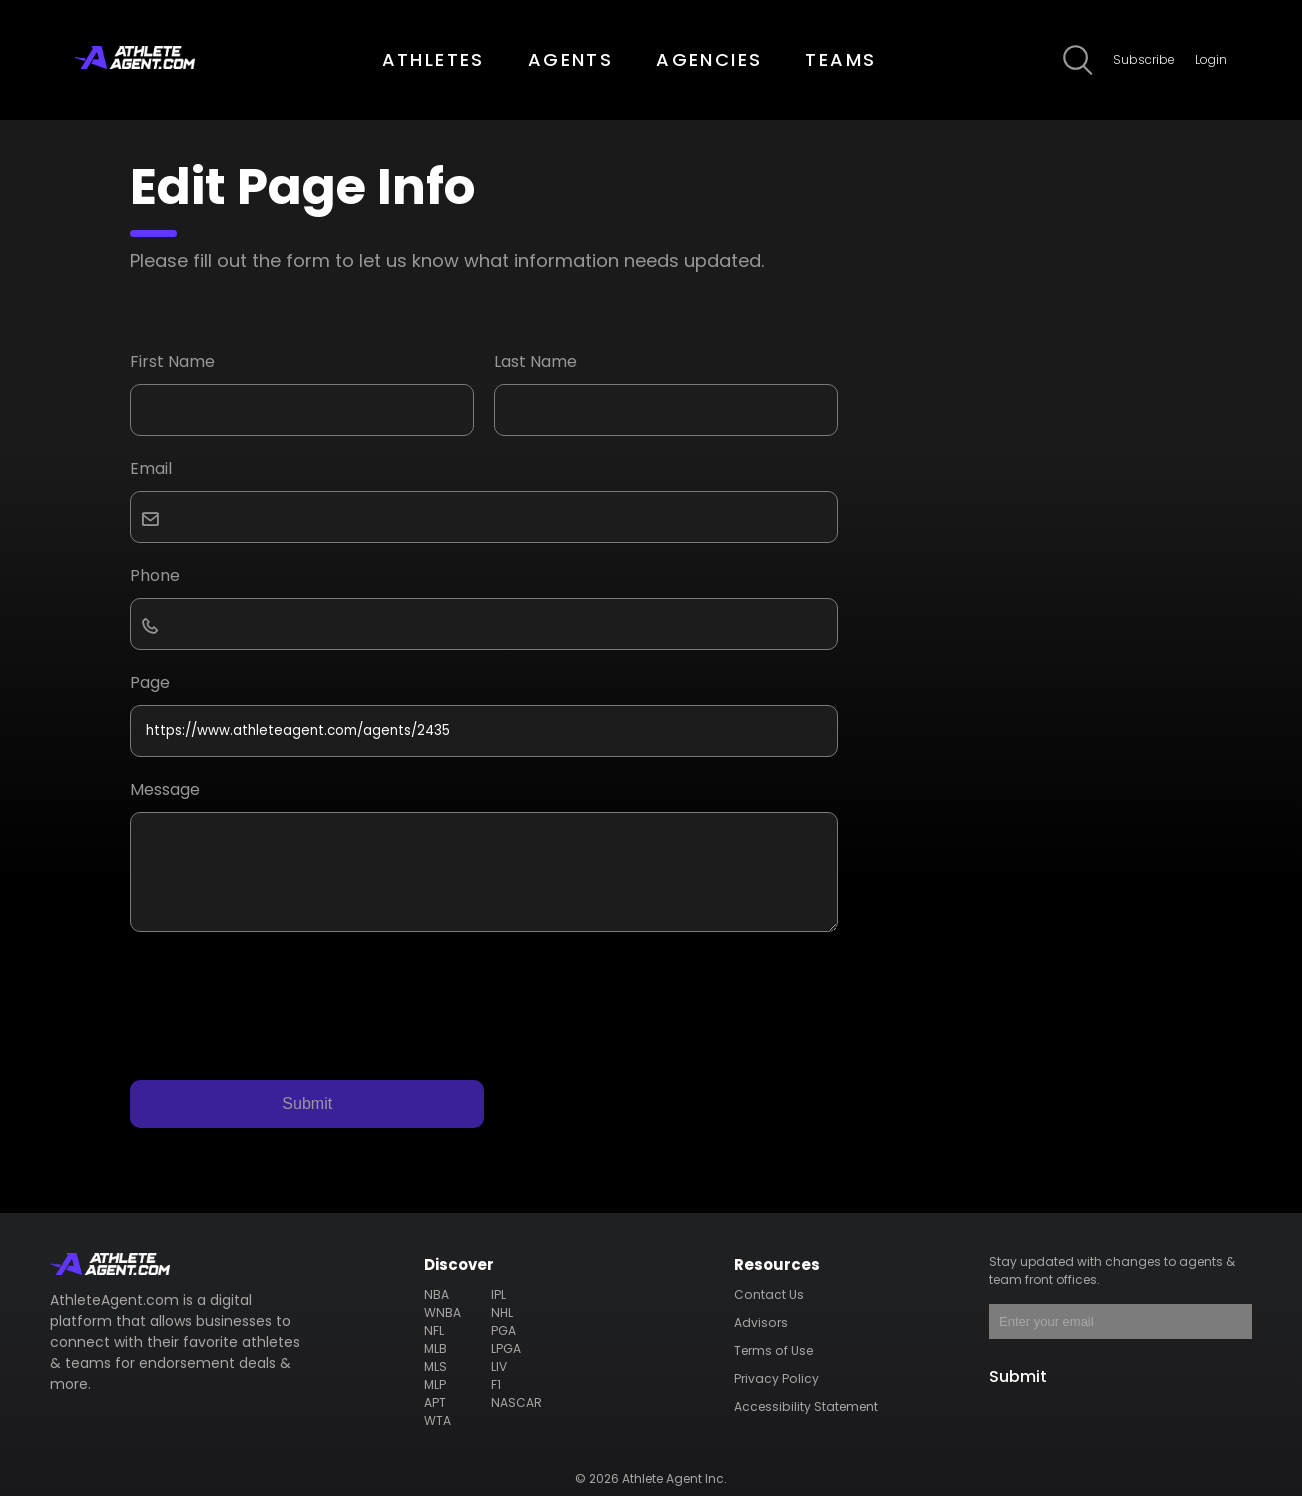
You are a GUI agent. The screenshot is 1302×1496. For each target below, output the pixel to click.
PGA (503, 1330)
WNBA (443, 1312)
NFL (434, 1330)
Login (1211, 59)
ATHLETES (433, 59)
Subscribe (1144, 59)
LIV (499, 1366)
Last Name (535, 361)
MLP (435, 1384)
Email (151, 468)
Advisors (760, 1322)
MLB (436, 1348)
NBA (437, 1294)
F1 (496, 1384)
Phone (155, 575)
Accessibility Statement (805, 1406)
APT (435, 1402)
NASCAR (516, 1402)
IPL (498, 1294)
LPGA (505, 1348)
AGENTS (570, 59)
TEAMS (840, 59)
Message (165, 789)
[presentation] (282, 1001)
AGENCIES (709, 59)
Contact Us (768, 1294)
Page (150, 682)
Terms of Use (773, 1350)
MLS (436, 1366)
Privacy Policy (775, 1378)
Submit (307, 1103)
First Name (172, 361)
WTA (438, 1420)
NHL (501, 1312)
